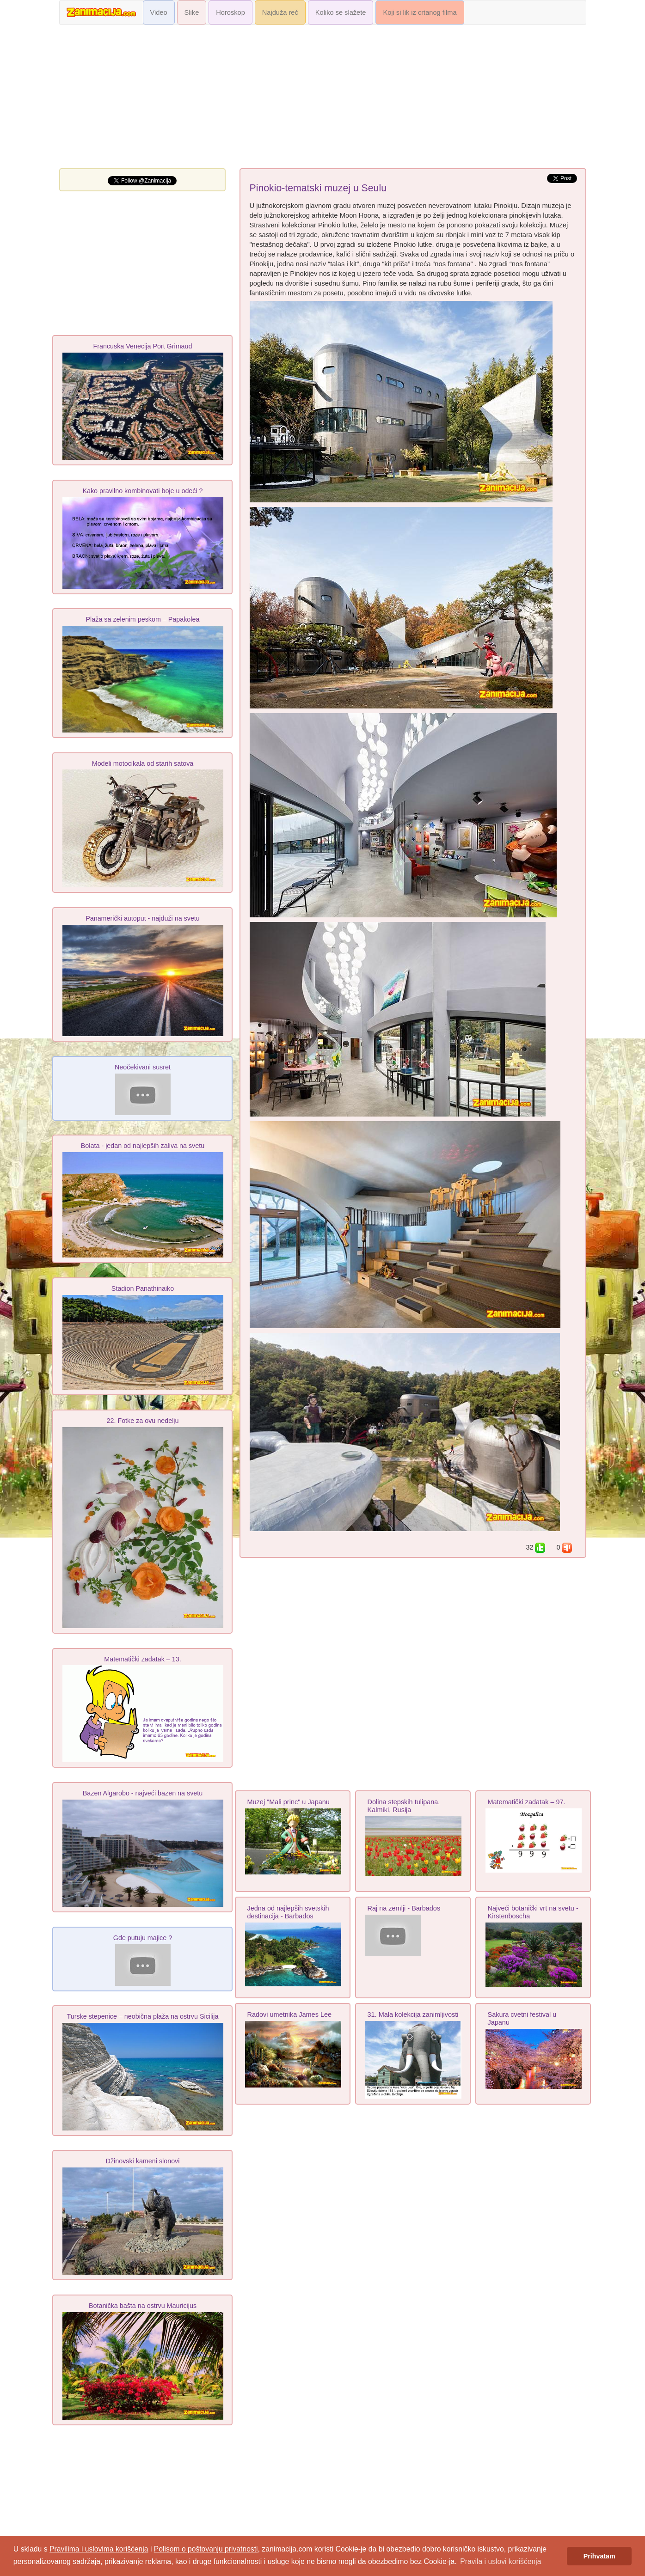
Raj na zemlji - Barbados (404, 1908)
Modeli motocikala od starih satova (143, 763)
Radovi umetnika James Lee (289, 2014)
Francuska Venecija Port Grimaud (142, 346)
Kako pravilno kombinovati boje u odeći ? (142, 490)
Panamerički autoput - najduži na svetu (143, 918)
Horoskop (230, 12)
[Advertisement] (322, 99)
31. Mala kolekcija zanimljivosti (413, 2014)
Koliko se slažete (340, 12)
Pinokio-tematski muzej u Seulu (318, 188)
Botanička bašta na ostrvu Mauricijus (143, 2305)
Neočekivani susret (143, 1067)
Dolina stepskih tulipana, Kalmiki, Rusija (404, 1805)
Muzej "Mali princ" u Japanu (288, 1802)
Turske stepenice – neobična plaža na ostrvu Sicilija (142, 2016)
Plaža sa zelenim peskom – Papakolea (143, 619)
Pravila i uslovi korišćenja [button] (500, 2561)
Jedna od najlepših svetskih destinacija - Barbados (288, 1912)
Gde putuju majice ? (142, 1937)
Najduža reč (280, 12)
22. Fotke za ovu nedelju (143, 1420)
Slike (191, 12)
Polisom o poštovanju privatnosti (206, 2549)
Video (158, 12)
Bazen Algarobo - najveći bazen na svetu (143, 1793)
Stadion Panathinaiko (142, 1288)
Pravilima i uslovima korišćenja (98, 2549)
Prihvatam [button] (599, 2556)
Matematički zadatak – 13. (142, 1659)
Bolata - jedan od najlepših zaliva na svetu (142, 1145)
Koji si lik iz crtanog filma (419, 12)
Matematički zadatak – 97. (526, 1802)
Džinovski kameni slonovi (143, 2161)
